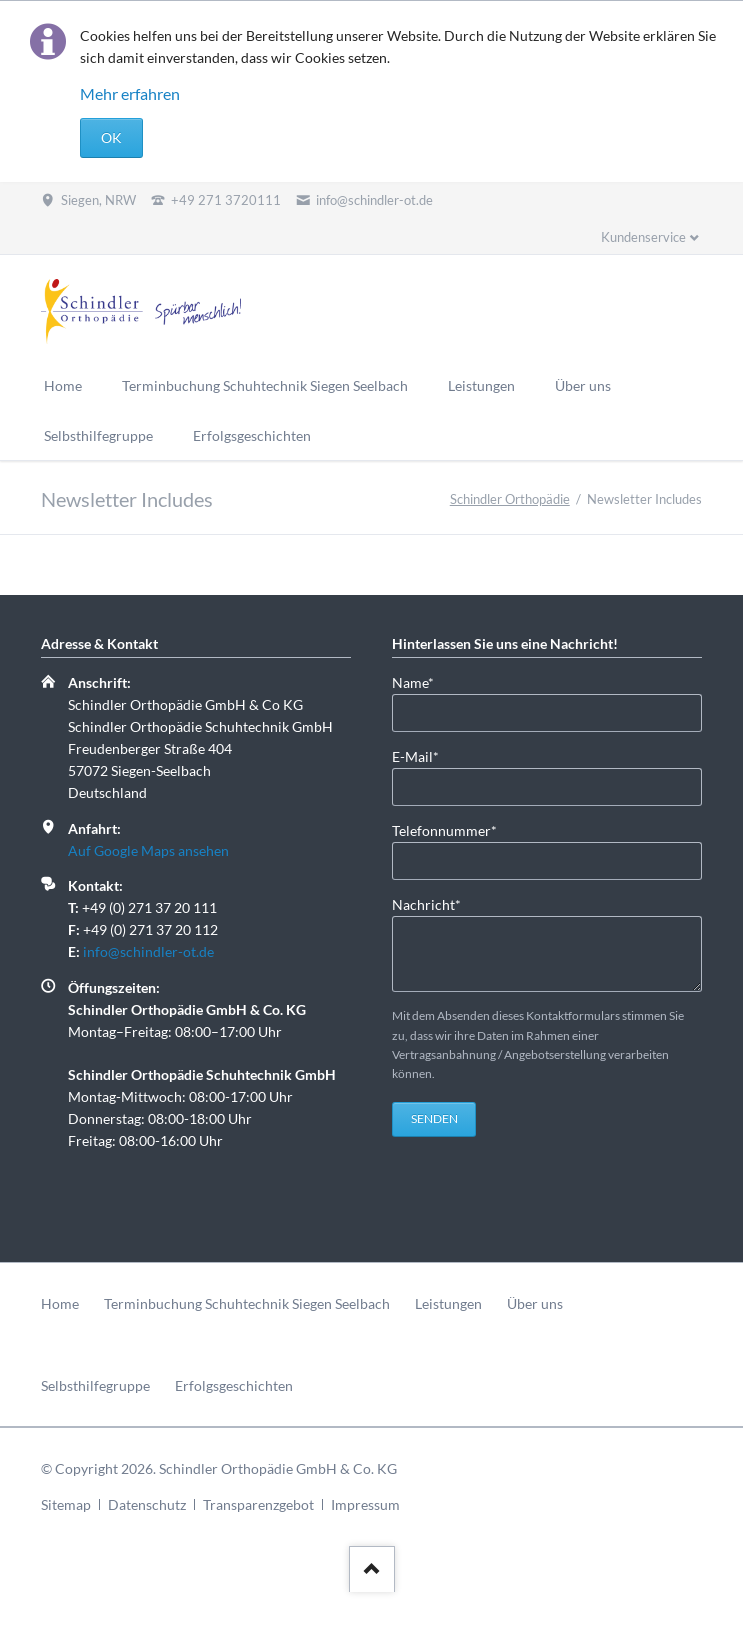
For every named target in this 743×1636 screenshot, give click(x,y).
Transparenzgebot (258, 1504)
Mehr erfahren (130, 93)
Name (424, 681)
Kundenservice (643, 237)
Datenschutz (147, 1504)
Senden (434, 1118)
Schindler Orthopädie (510, 499)
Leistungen (448, 1303)
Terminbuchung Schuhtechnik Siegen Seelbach (247, 1303)
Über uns (535, 1303)
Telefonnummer (444, 829)
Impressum (365, 1504)
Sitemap (66, 1504)
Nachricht (426, 903)
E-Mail (424, 755)
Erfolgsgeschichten (234, 1385)
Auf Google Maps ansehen (148, 850)
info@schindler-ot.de (148, 951)
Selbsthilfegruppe (95, 1385)
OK (111, 137)
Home (60, 1303)
